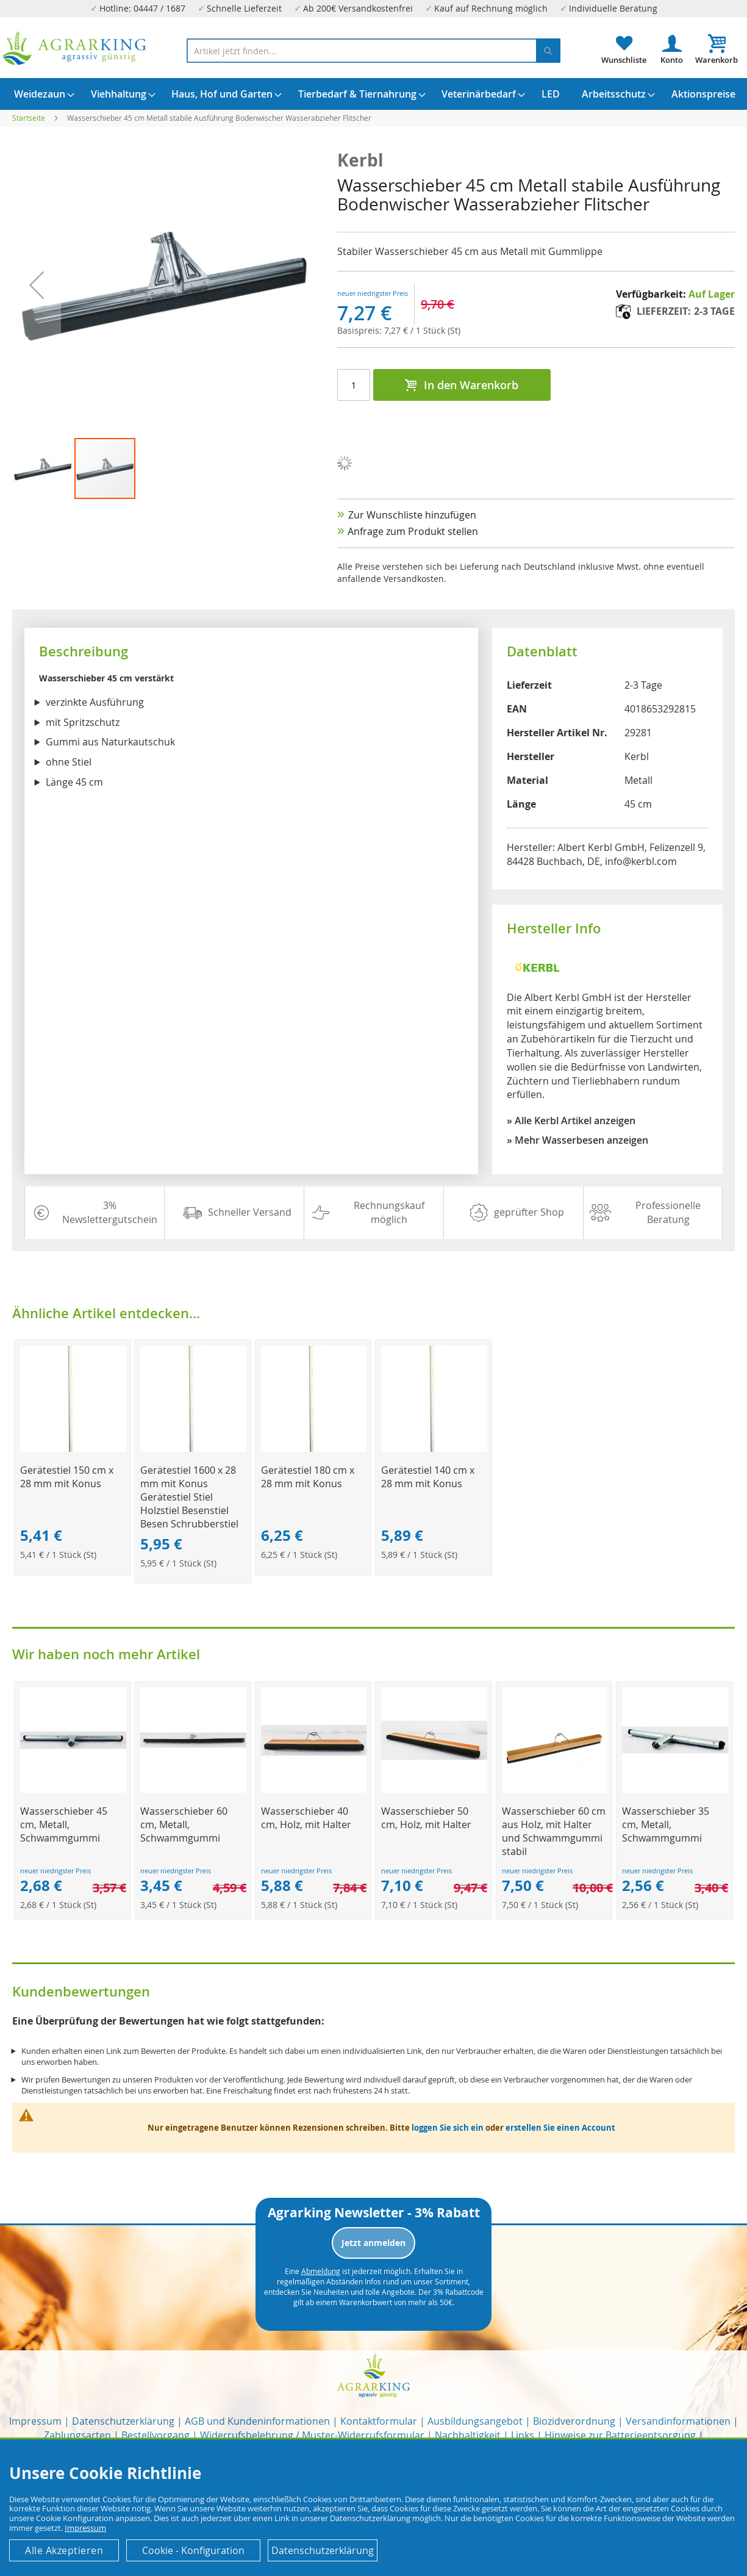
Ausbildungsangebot (475, 2421)
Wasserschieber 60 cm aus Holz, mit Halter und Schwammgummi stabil (554, 1831)
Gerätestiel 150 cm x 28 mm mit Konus (66, 1476)
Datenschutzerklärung (123, 2421)
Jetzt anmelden (373, 2242)
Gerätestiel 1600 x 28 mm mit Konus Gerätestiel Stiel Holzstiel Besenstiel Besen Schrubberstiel (189, 1496)
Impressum (35, 2421)
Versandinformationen (678, 2421)
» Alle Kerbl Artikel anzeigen (571, 1120)
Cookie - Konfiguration (193, 2550)
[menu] (373, 94)
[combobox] (373, 50)
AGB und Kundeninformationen (257, 2421)
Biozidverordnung (574, 2421)
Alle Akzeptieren (64, 2550)
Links (522, 2435)
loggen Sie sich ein (448, 2127)
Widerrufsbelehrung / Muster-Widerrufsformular (312, 2435)
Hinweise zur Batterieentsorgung (620, 2435)
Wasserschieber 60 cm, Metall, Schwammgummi (183, 1824)
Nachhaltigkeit (468, 2435)
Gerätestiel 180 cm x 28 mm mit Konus (307, 1476)
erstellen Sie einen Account (560, 2127)
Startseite (28, 118)
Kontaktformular (378, 2421)
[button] (43, 468)
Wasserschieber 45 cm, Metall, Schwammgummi (63, 1824)
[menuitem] (39, 94)
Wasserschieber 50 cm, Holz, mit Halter (426, 1817)
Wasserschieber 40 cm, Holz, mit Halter (306, 1817)
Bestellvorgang (155, 2435)
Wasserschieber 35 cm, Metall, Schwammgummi (665, 1824)
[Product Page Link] (73, 1448)
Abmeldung (320, 2271)
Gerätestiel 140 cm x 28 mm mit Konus (427, 1476)
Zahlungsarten (77, 2435)
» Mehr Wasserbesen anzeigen (577, 1140)
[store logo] (74, 48)
